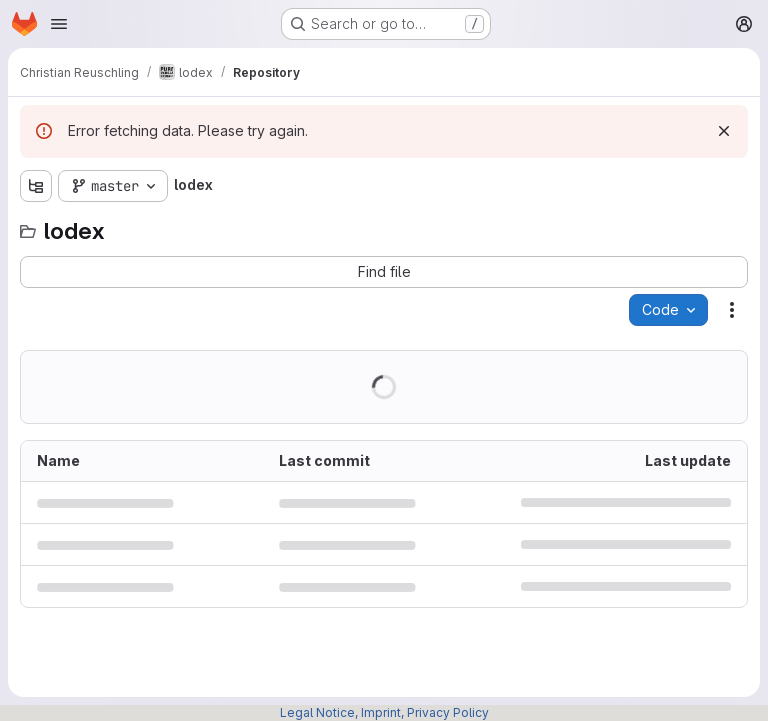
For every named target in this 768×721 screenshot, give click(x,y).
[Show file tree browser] (36, 186)
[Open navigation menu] (59, 24)
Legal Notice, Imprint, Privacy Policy (384, 712)
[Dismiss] (724, 131)
